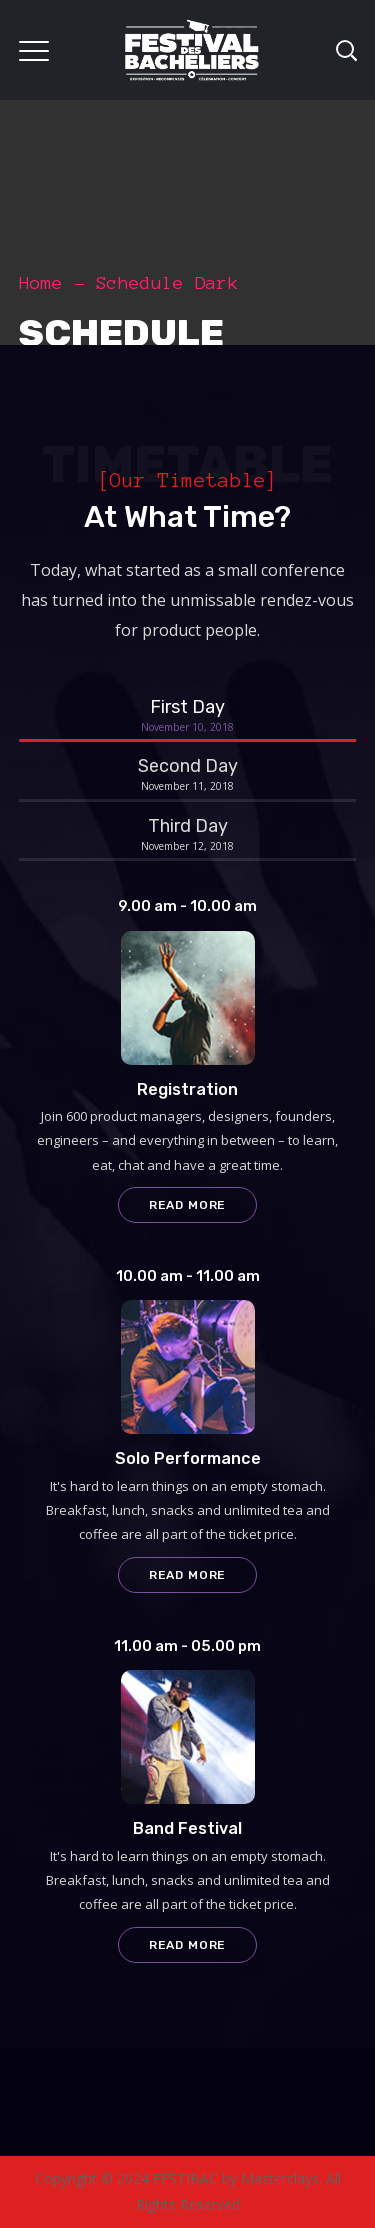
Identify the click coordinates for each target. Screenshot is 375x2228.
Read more (188, 1205)
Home (41, 283)
